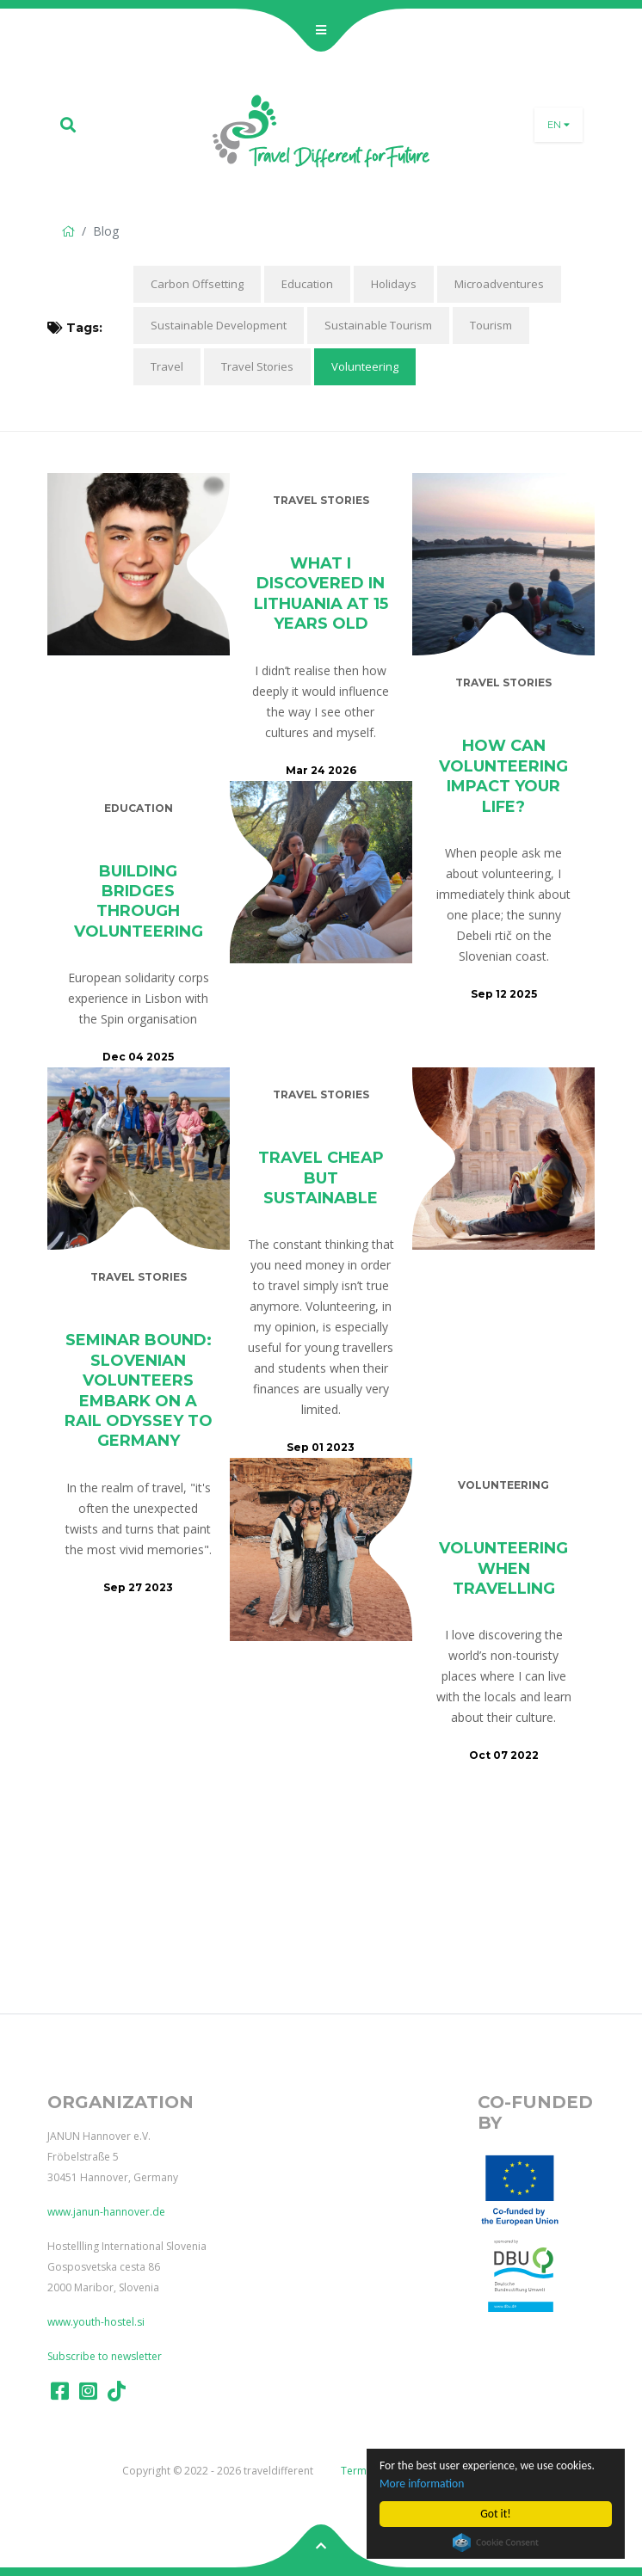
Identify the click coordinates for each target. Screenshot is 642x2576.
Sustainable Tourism (378, 325)
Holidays (394, 284)
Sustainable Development (219, 325)
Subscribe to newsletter (104, 2356)
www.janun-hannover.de (106, 2211)
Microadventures (499, 284)
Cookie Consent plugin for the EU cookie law (496, 2542)
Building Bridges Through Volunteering (138, 901)
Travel (167, 366)
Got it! (495, 2513)
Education (307, 284)
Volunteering (364, 366)
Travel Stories (257, 366)
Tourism (491, 325)
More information (422, 2483)
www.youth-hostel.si (96, 2322)
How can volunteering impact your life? (503, 775)
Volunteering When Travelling (503, 1568)
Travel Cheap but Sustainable (321, 1178)
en (558, 125)
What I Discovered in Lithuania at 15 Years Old (321, 593)
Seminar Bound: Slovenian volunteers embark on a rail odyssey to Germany (139, 1390)
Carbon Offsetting (197, 284)
